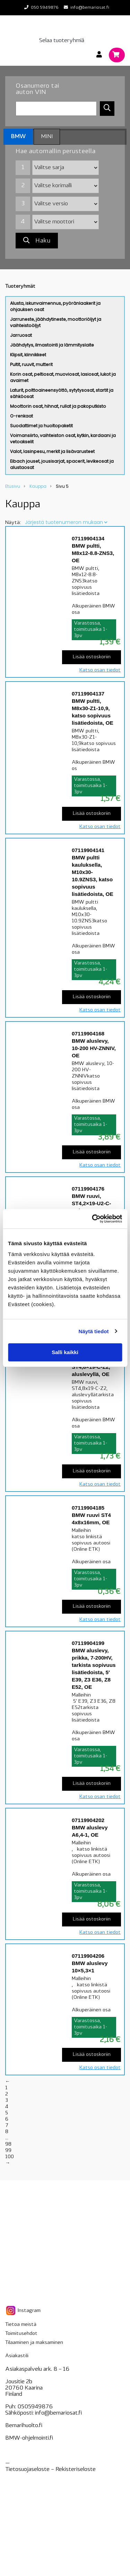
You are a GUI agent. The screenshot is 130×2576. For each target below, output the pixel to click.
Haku (36, 240)
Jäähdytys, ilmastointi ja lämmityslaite (52, 345)
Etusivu (12, 486)
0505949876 (35, 2407)
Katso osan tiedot (100, 670)
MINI (47, 137)
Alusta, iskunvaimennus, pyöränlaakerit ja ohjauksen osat (55, 306)
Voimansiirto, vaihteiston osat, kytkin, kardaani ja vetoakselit (63, 438)
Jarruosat (21, 335)
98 (8, 2144)
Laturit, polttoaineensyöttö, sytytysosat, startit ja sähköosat (61, 393)
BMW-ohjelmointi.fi (29, 2438)
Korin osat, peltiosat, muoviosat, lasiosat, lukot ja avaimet (63, 377)
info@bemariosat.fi (89, 8)
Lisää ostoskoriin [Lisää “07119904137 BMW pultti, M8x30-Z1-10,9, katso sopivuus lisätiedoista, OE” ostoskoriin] (92, 813)
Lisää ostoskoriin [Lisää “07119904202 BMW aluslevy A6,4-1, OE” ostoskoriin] (92, 1919)
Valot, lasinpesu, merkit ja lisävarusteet (52, 451)
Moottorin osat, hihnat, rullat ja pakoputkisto (58, 406)
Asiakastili (16, 2356)
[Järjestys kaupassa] (66, 522)
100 (9, 2157)
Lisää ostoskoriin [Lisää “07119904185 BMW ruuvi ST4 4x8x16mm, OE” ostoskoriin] (92, 1606)
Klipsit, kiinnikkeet (28, 355)
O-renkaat (21, 416)
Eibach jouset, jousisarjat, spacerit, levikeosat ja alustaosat (62, 464)
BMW (18, 137)
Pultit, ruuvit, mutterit (31, 364)
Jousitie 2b (18, 2382)
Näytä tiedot (94, 1331)
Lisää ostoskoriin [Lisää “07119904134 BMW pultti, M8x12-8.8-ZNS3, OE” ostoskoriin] (92, 657)
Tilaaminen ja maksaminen (34, 2342)
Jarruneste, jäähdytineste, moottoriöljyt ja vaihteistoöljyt (55, 322)
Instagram (23, 2310)
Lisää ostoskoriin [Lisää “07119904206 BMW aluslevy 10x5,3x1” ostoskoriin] (92, 2054)
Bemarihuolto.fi (23, 2425)
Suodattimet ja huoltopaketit (41, 426)
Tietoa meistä (20, 2324)
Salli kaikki (65, 1352)
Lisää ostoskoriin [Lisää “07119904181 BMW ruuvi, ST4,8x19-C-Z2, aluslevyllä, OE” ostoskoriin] (92, 1471)
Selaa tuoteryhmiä (61, 40)
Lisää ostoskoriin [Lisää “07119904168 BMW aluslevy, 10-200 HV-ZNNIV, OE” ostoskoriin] (92, 1152)
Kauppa (37, 486)
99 (8, 2150)
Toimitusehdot (21, 2333)
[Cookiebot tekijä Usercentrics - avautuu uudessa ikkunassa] (92, 1218)
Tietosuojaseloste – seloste (50, 2469)
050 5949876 (45, 8)
